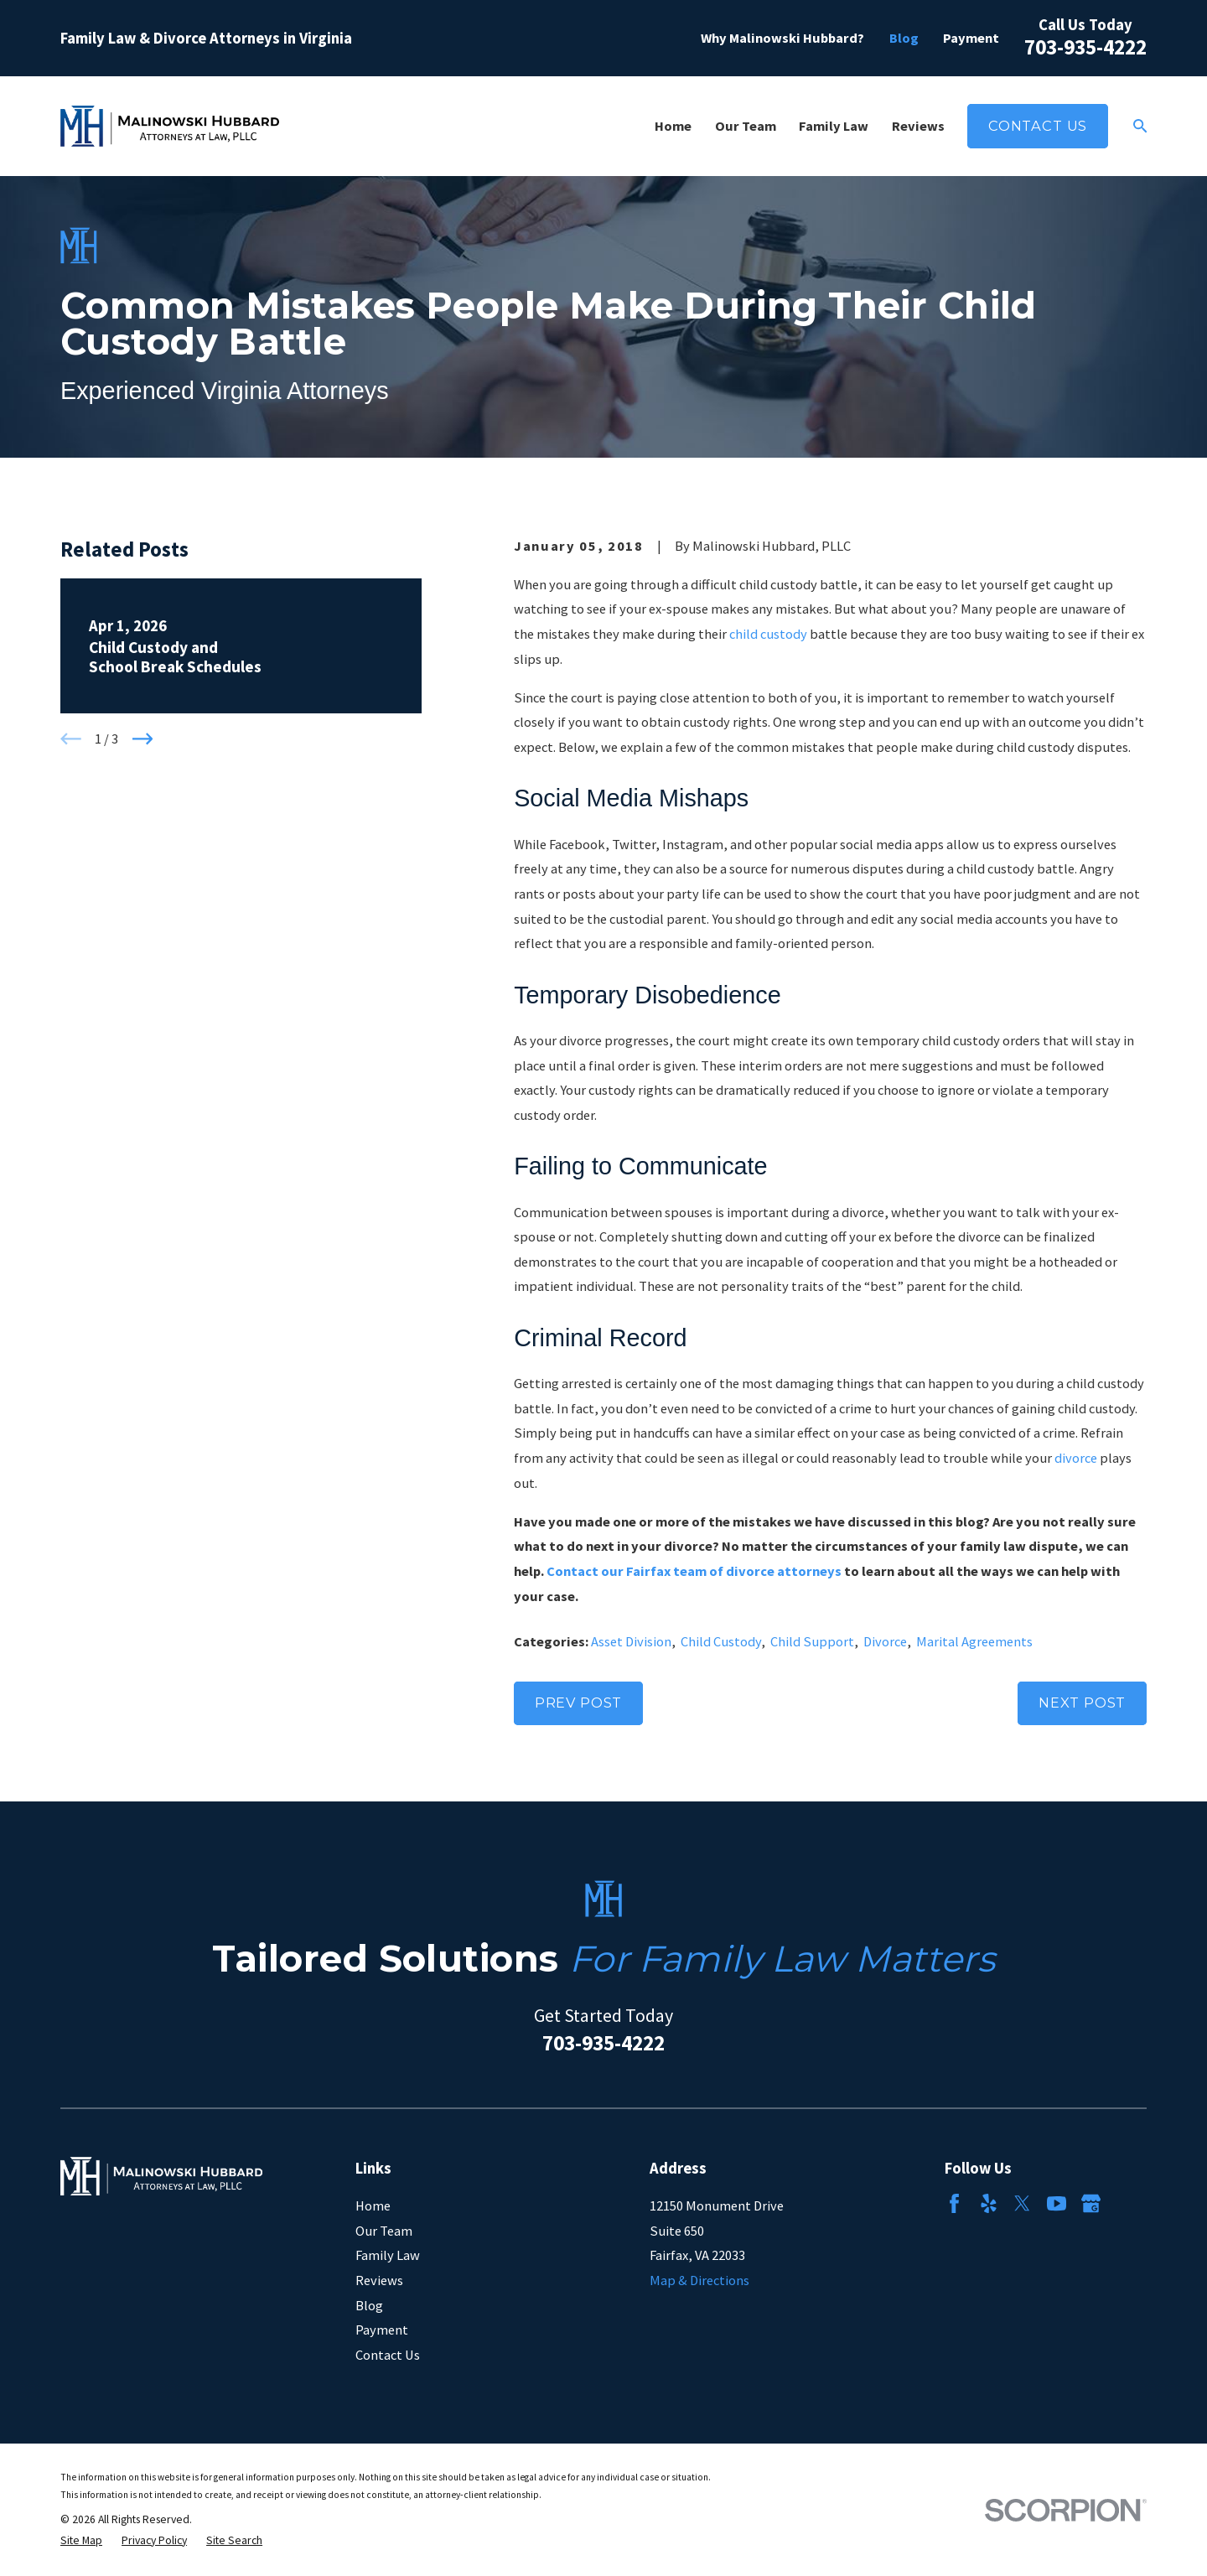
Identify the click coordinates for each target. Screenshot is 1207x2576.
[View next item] (142, 738)
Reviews (379, 2280)
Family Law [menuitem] (833, 125)
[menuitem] (81, 2541)
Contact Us (1037, 125)
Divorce (885, 1641)
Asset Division (631, 1641)
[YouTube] (1056, 2203)
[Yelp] (988, 2203)
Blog (904, 37)
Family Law (387, 2255)
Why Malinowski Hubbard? (782, 37)
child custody (768, 633)
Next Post (1082, 1702)
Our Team (383, 2230)
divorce (1075, 1457)
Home (373, 2205)
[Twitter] (1022, 2203)
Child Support (812, 1641)
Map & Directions (699, 2280)
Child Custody (721, 1641)
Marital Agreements (974, 1641)
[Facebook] (954, 2203)
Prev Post (578, 1702)
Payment (971, 37)
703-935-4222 (1085, 47)
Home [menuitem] (673, 125)
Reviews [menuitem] (918, 125)
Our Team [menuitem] (745, 125)
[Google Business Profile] (1091, 2203)
